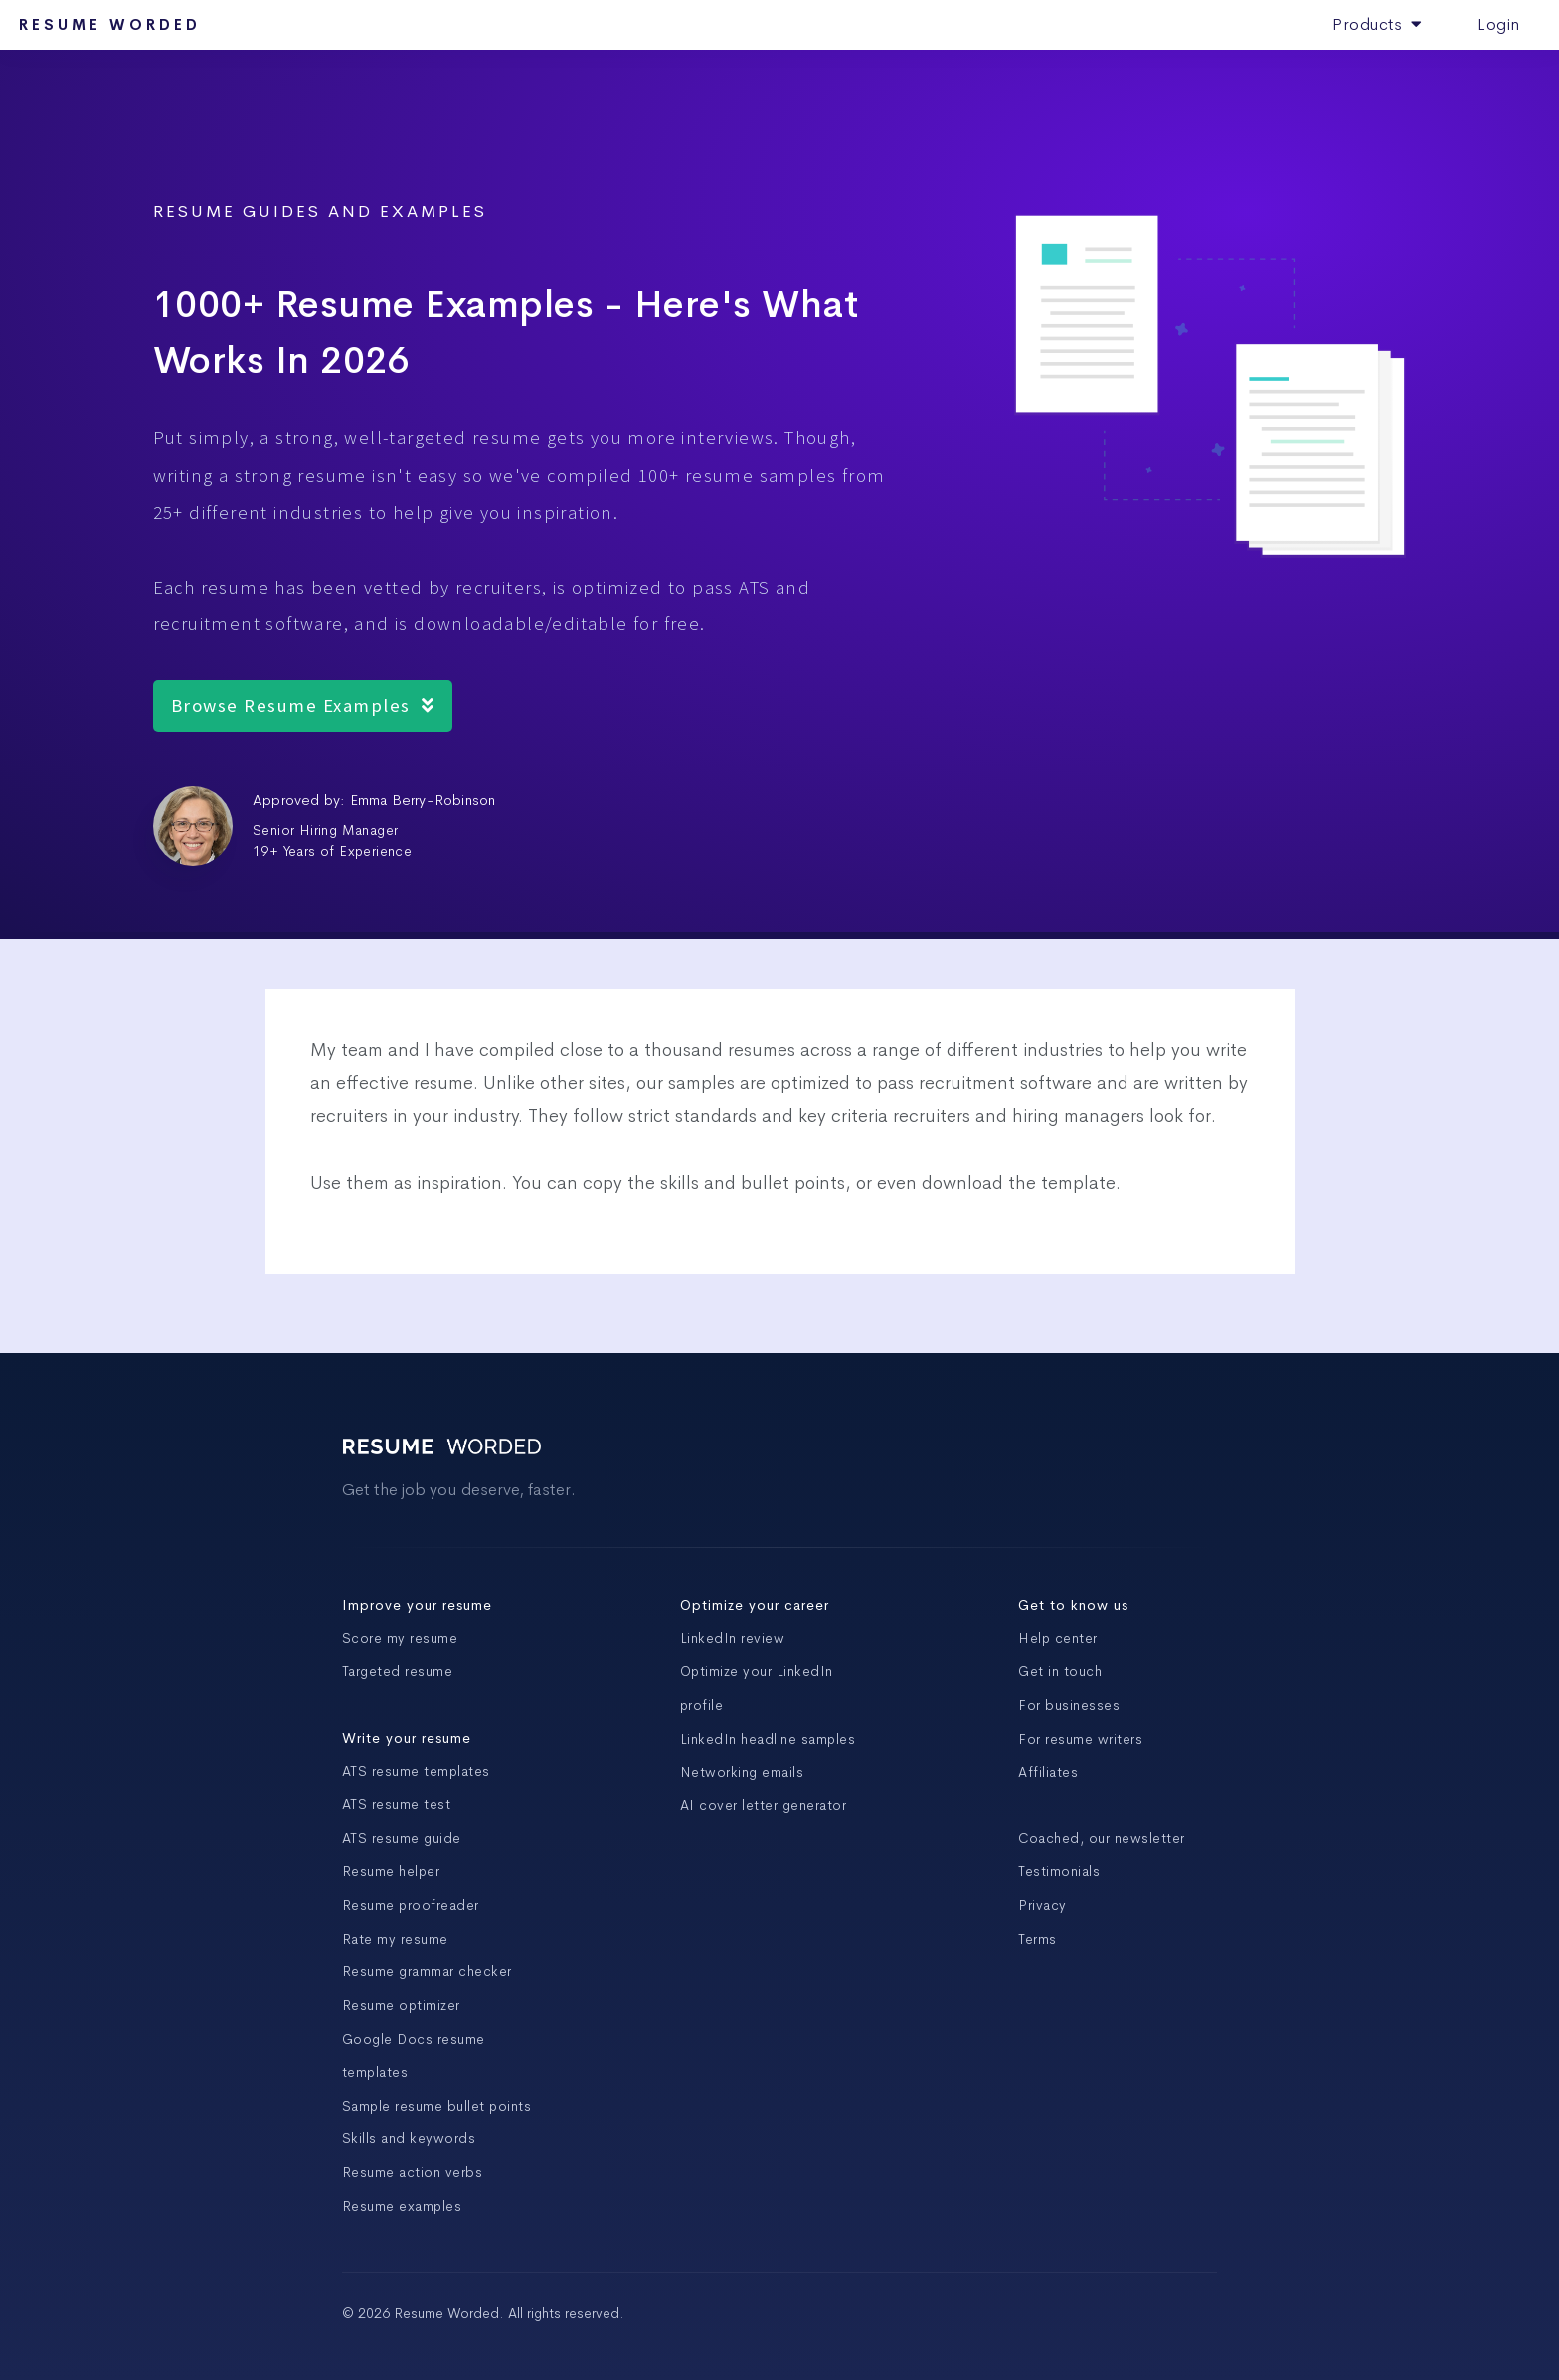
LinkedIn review (732, 1638)
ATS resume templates (416, 1771)
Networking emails (742, 1772)
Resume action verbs (412, 2172)
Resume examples (402, 2206)
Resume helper (391, 1871)
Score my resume (400, 1638)
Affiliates (1048, 1772)
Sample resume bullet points (437, 2106)
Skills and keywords (409, 2138)
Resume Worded (110, 25)
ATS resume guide (401, 1838)
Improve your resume (417, 1605)
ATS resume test (396, 1804)
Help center (1058, 1638)
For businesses (1069, 1705)
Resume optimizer (401, 2005)
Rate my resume (395, 1939)
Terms (1037, 1939)
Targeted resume (397, 1671)
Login (1498, 24)
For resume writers (1080, 1739)
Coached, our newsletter (1101, 1838)
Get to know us (1073, 1605)
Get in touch (1060, 1671)
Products (1377, 24)
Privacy (1042, 1905)
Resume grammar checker (427, 1971)
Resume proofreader (410, 1905)
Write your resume (406, 1738)
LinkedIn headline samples (768, 1739)
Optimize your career (754, 1605)
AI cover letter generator (763, 1805)
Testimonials (1059, 1871)
